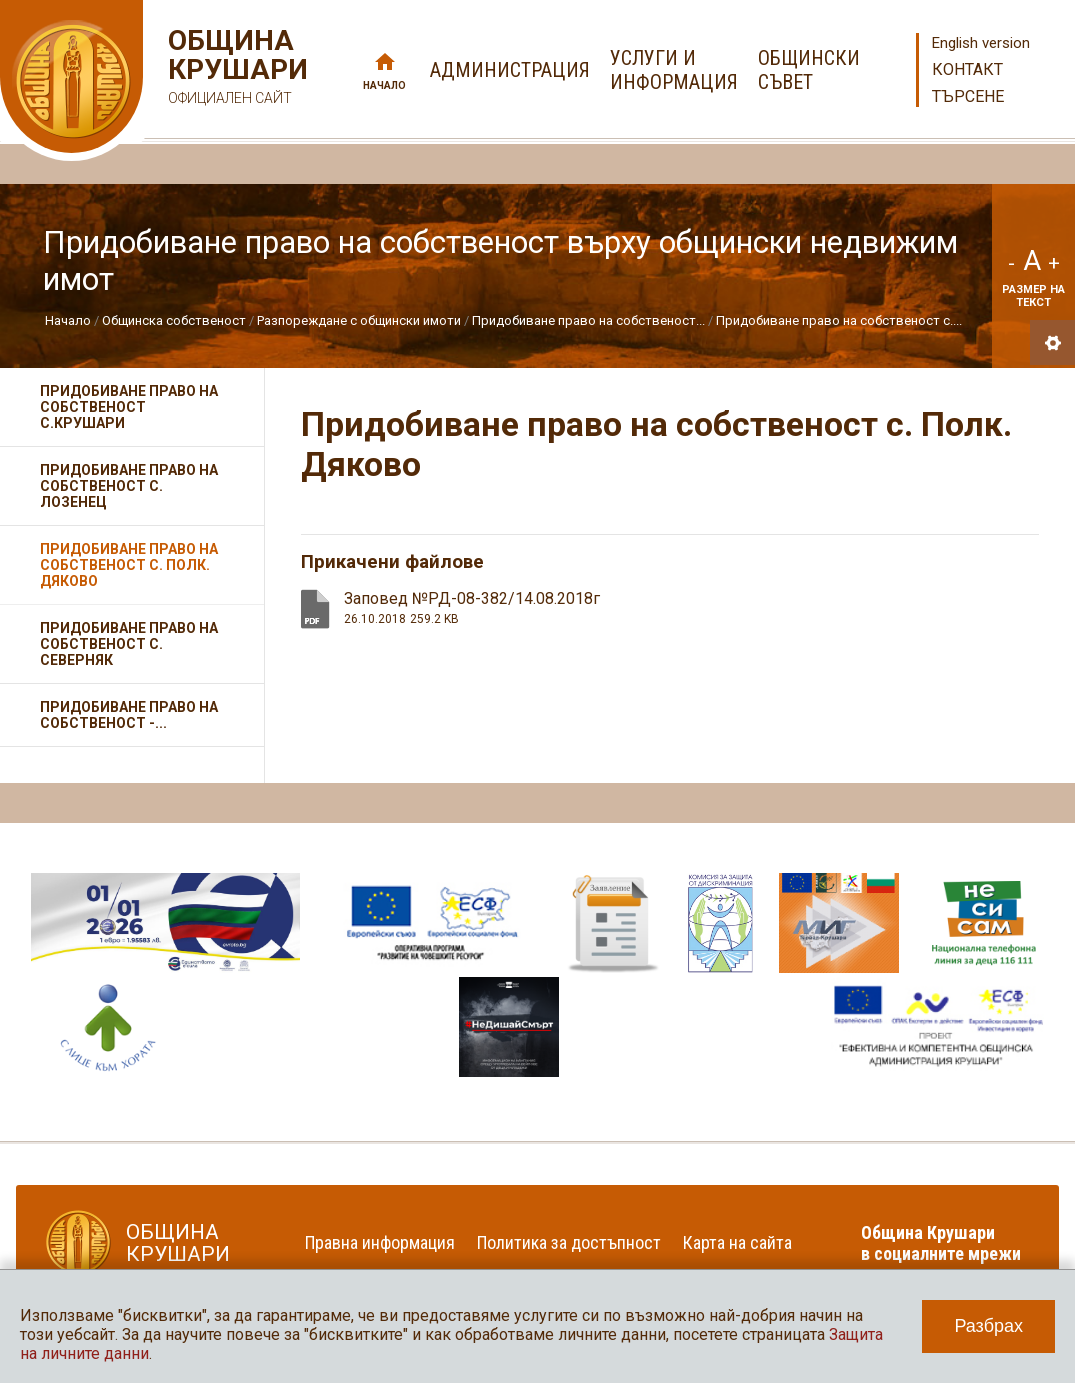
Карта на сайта (737, 1242)
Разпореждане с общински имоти (359, 320)
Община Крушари (235, 69)
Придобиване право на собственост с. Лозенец (129, 486)
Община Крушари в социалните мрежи (941, 1243)
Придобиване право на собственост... (588, 320)
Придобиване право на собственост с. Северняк (129, 644)
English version (981, 43)
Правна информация (380, 1242)
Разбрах (988, 1326)
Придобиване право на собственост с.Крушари (129, 407)
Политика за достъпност (569, 1242)
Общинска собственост (174, 320)
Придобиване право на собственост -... (129, 715)
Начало (384, 85)
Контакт (967, 69)
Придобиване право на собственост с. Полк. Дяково (129, 565)
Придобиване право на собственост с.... (839, 320)
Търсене (968, 96)
